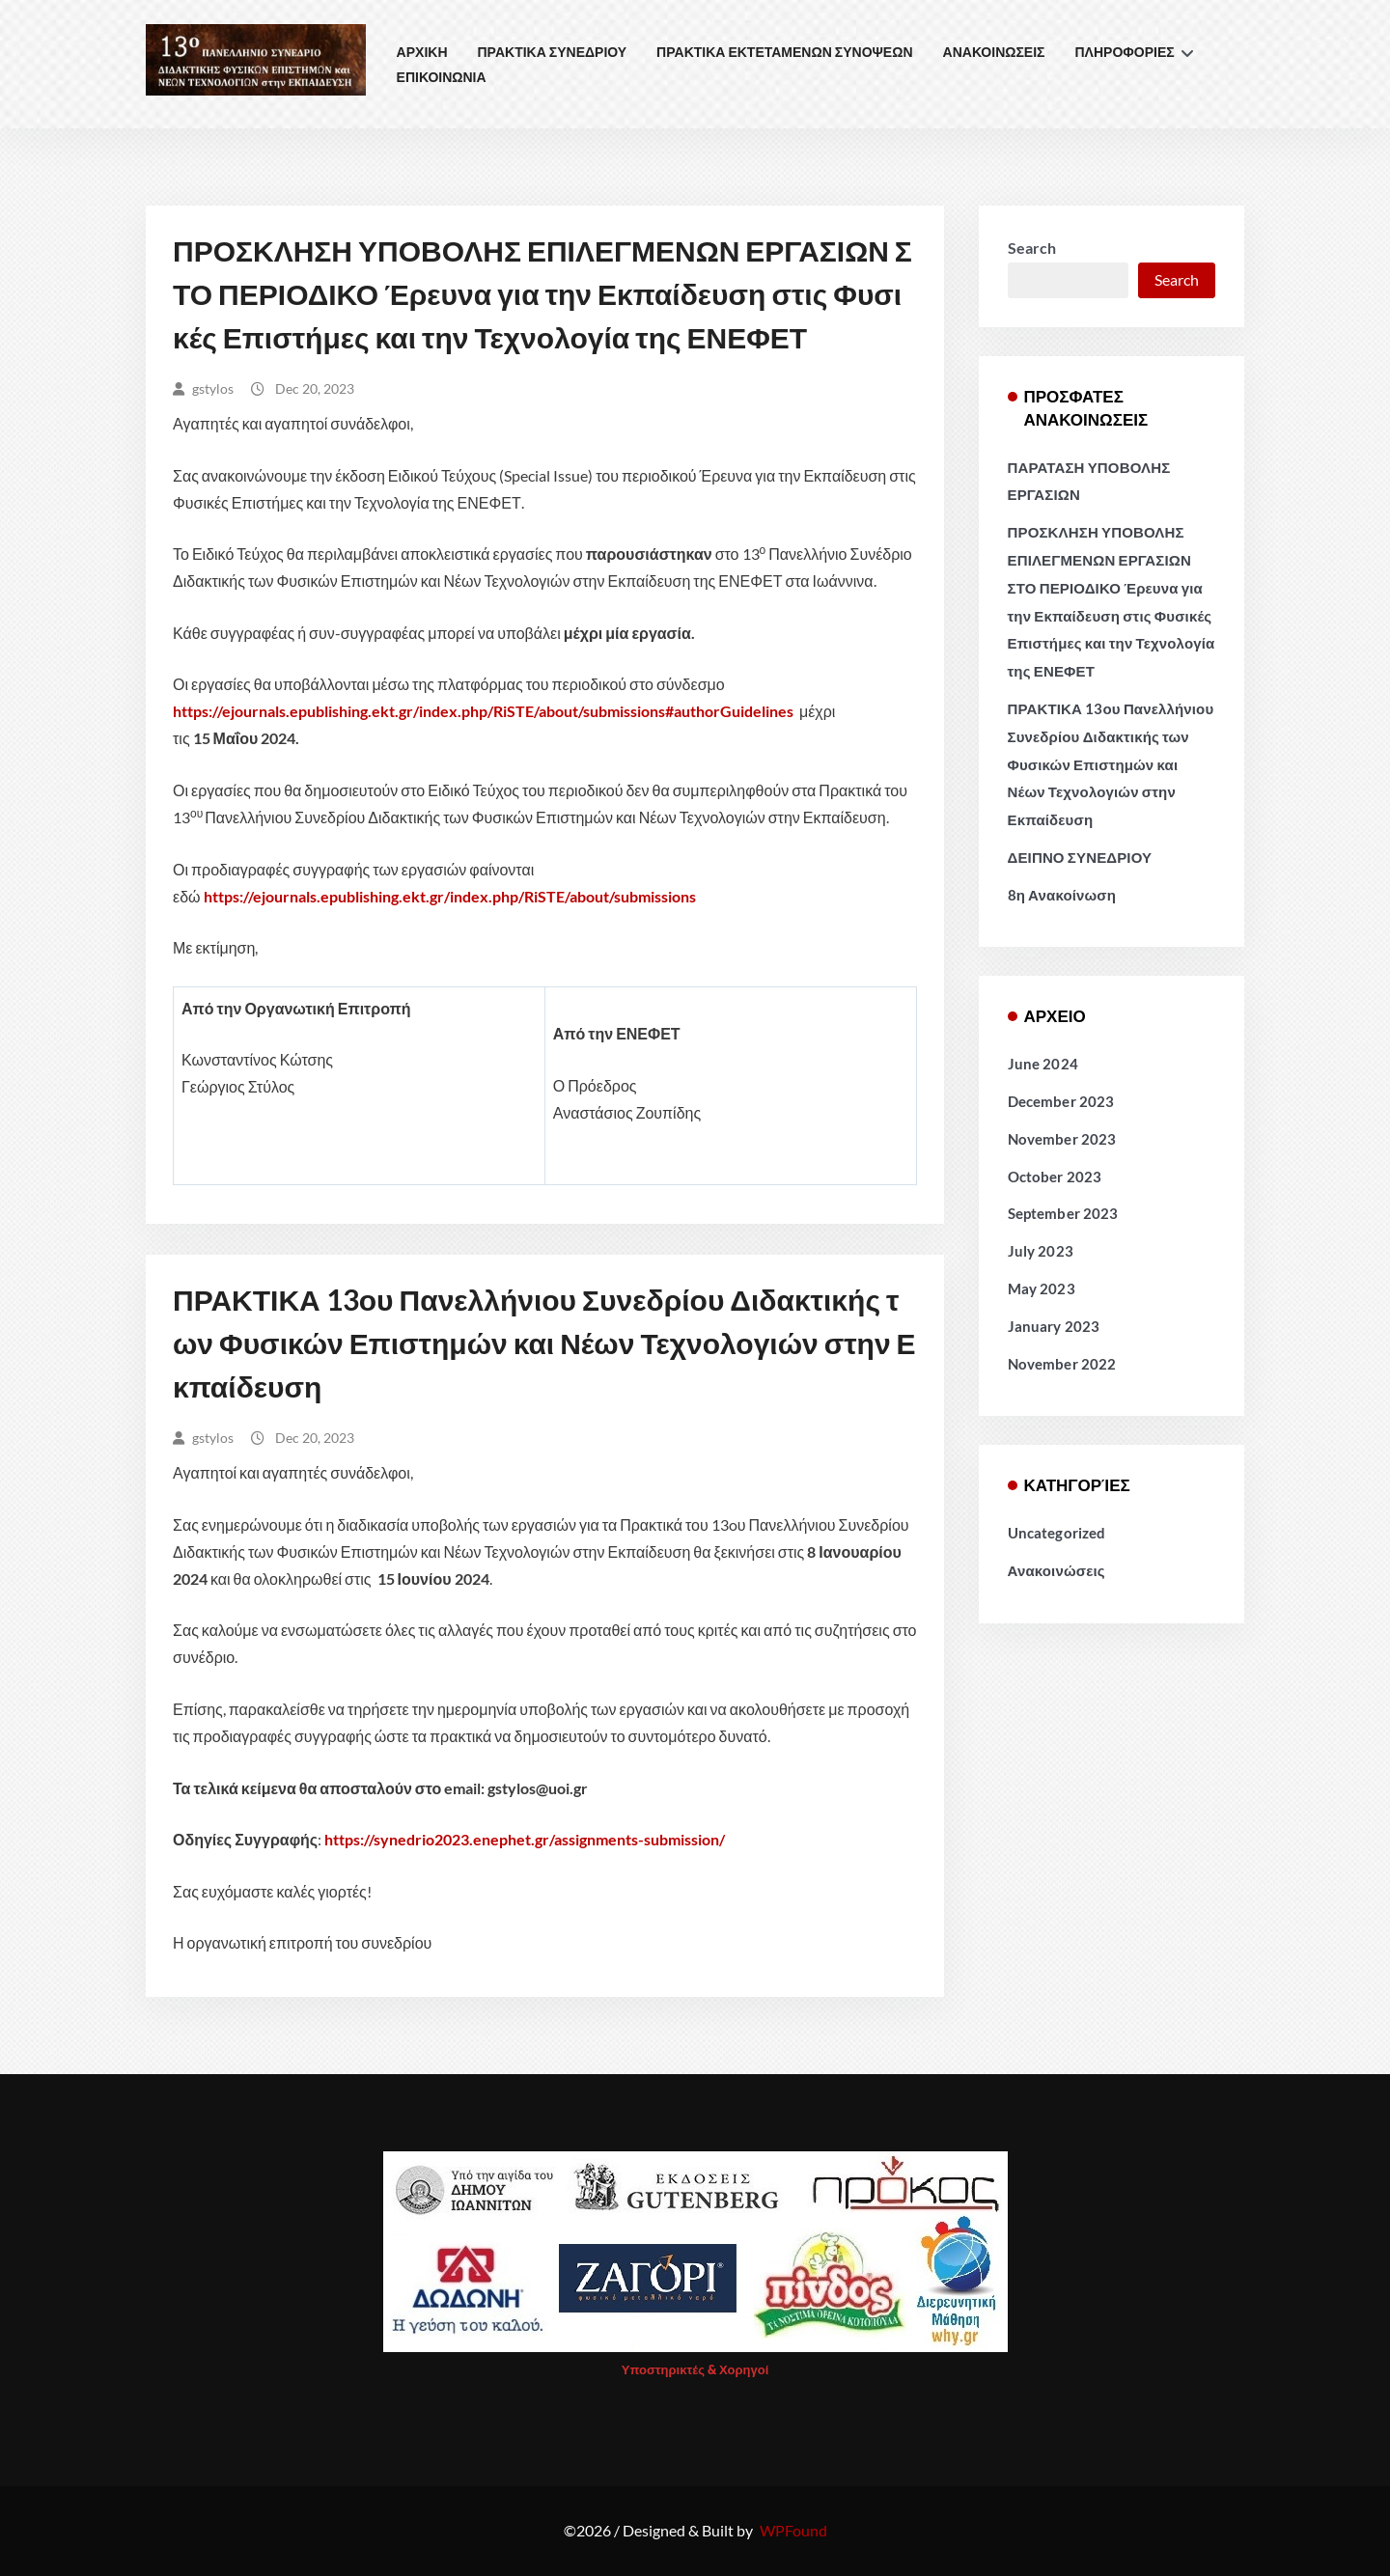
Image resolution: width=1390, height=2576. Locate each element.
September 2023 (1063, 1213)
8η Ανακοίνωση (1062, 894)
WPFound (793, 2530)
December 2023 (1061, 1101)
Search (1032, 247)
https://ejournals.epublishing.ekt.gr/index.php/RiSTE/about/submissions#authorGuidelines (483, 711)
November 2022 (1062, 1363)
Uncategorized (1057, 1532)
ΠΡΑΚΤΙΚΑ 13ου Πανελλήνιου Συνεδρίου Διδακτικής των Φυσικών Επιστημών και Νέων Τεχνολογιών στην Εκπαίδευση (544, 1342)
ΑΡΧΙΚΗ (422, 51)
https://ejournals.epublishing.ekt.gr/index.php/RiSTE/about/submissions (450, 896)
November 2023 (1062, 1139)
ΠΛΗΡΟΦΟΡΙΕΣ (1125, 51)
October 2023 (1055, 1176)
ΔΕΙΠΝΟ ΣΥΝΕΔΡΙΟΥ (1080, 857)
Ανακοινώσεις (1056, 1570)
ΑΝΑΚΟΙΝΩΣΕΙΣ (994, 51)
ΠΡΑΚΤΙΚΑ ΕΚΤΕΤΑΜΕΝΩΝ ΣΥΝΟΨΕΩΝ (784, 51)
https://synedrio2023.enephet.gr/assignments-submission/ (524, 1839)
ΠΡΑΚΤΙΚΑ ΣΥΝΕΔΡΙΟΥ (552, 51)
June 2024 (1043, 1063)
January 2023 (1054, 1326)
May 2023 (1041, 1288)
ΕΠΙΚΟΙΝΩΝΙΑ (441, 77)
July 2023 (1040, 1251)
